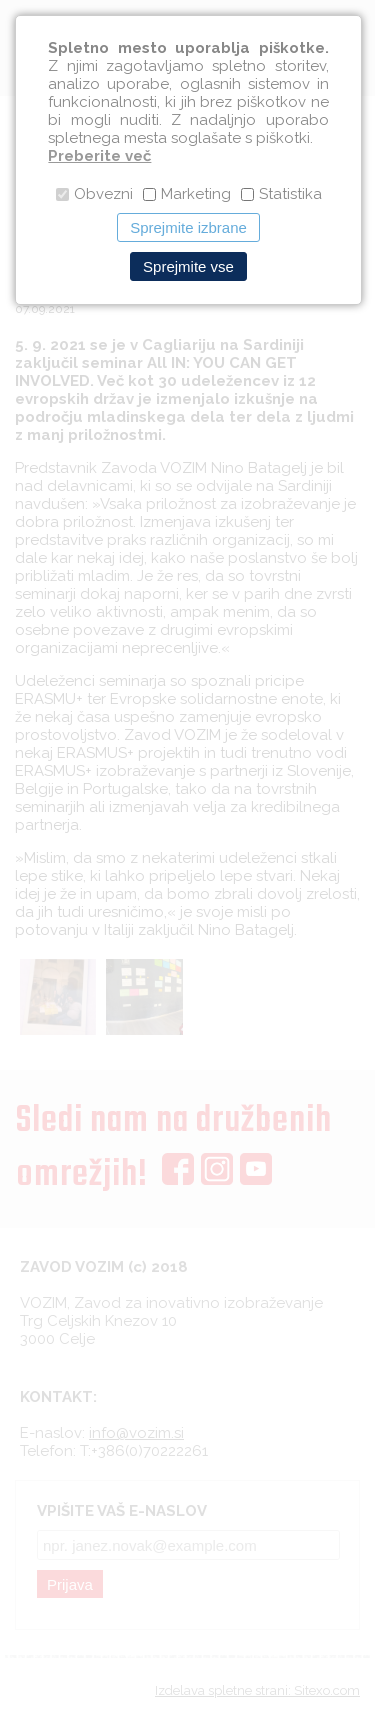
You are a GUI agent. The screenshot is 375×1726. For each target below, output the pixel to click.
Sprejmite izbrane (188, 227)
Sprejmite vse (188, 266)
